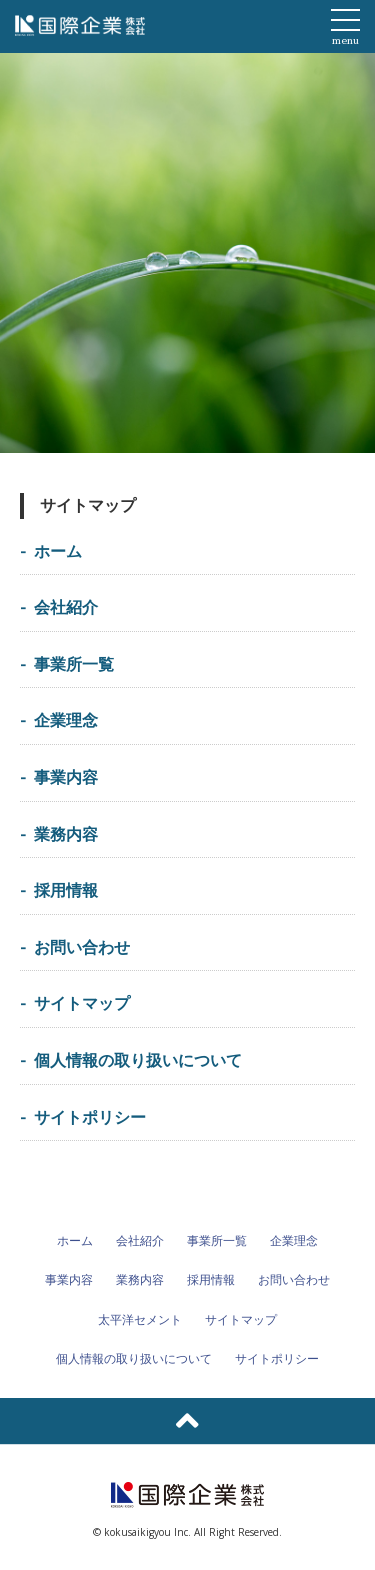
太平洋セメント (140, 1319)
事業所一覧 (74, 664)
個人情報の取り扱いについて (138, 1060)
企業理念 (66, 720)
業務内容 (66, 834)
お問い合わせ (82, 947)
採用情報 (66, 890)
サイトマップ (82, 1003)
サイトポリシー (90, 1117)
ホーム (58, 551)
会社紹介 (66, 607)
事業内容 (66, 777)
